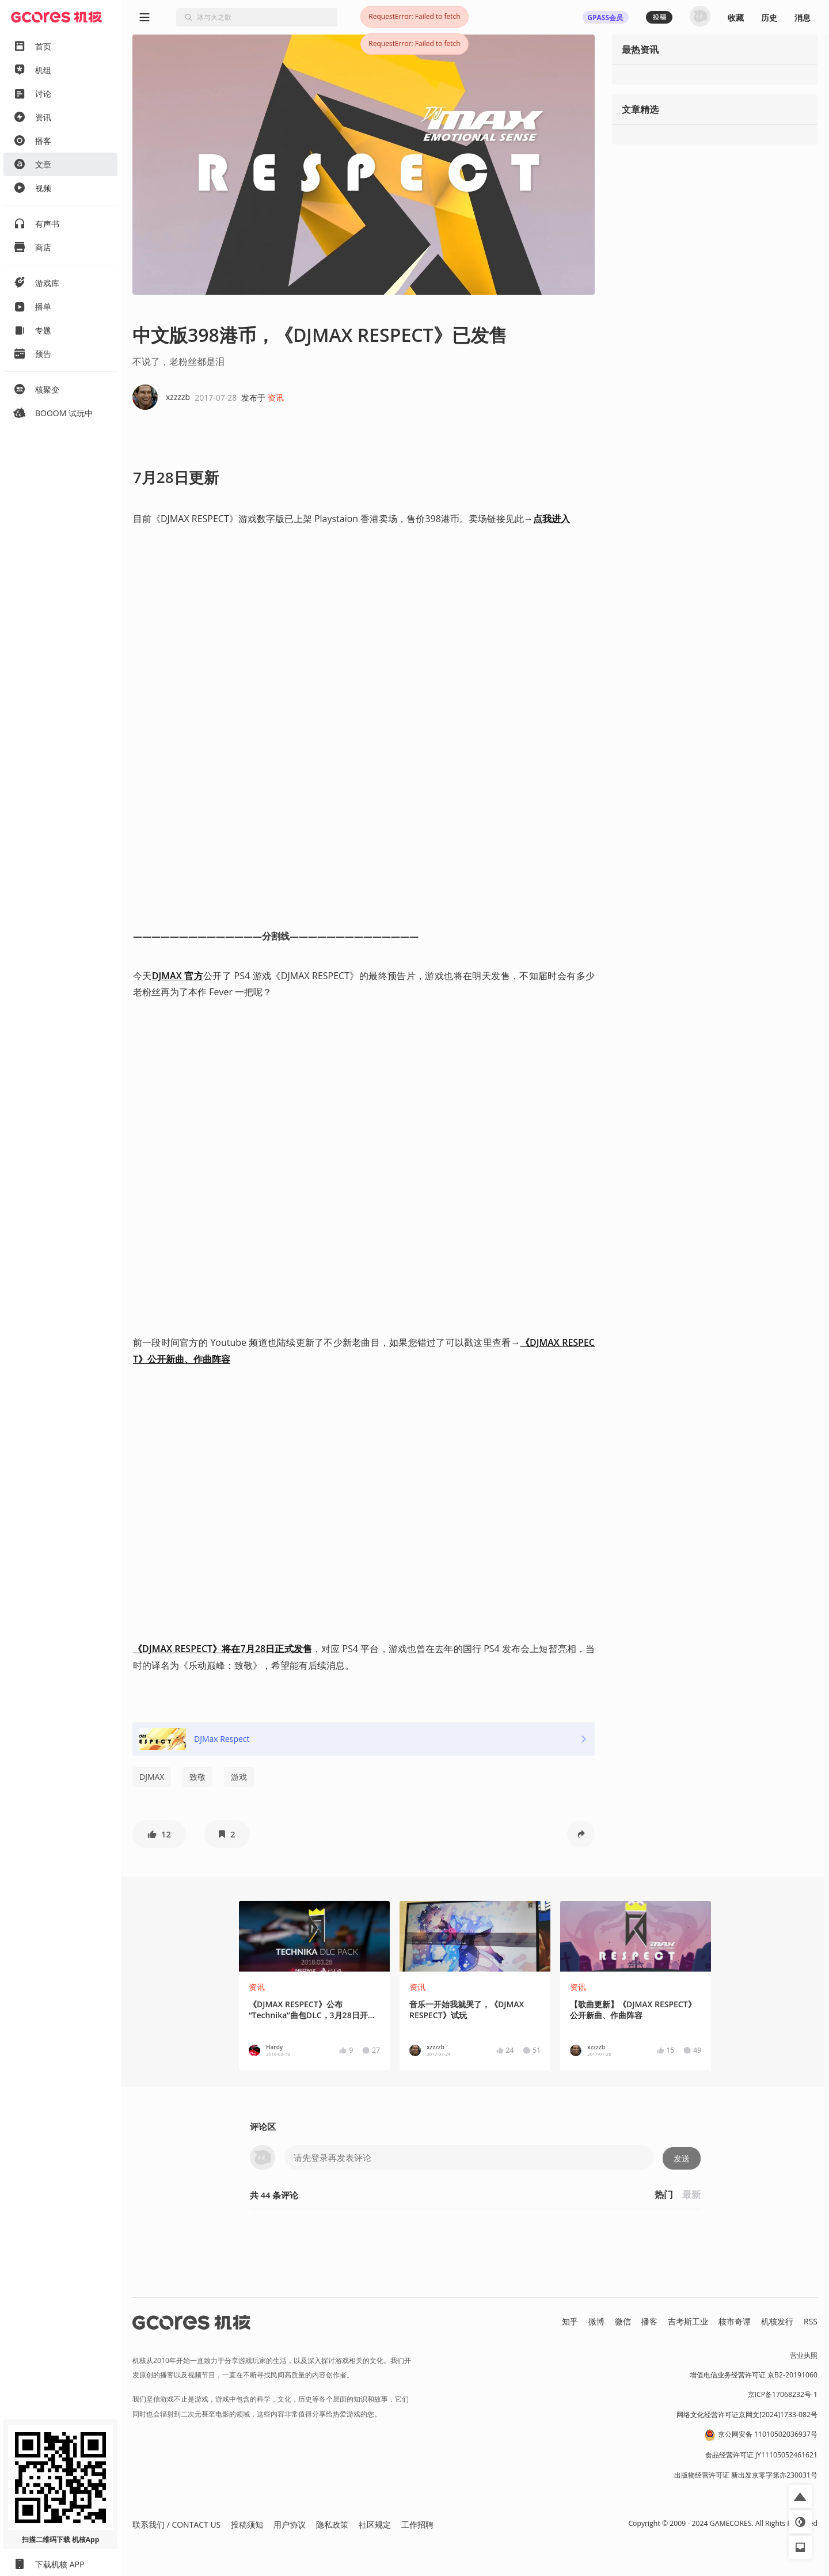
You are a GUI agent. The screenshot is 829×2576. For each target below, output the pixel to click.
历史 (769, 17)
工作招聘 (417, 2524)
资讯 (276, 397)
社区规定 (375, 2524)
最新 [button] (691, 2194)
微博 (596, 2321)
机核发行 (777, 2321)
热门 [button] (664, 2194)
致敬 (197, 1776)
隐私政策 (332, 2524)
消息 (802, 17)
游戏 (239, 1776)
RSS (810, 2321)
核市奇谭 (734, 2321)
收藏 (736, 17)
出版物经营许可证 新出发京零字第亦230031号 (745, 2475)
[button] (159, 1834)
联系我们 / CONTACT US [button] (176, 2524)
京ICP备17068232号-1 (783, 2394)
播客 (649, 2321)
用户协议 (289, 2524)
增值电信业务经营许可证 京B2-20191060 (753, 2375)
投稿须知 (247, 2524)
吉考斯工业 (688, 2321)
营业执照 (803, 2355)
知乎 (570, 2321)
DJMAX (151, 1776)
